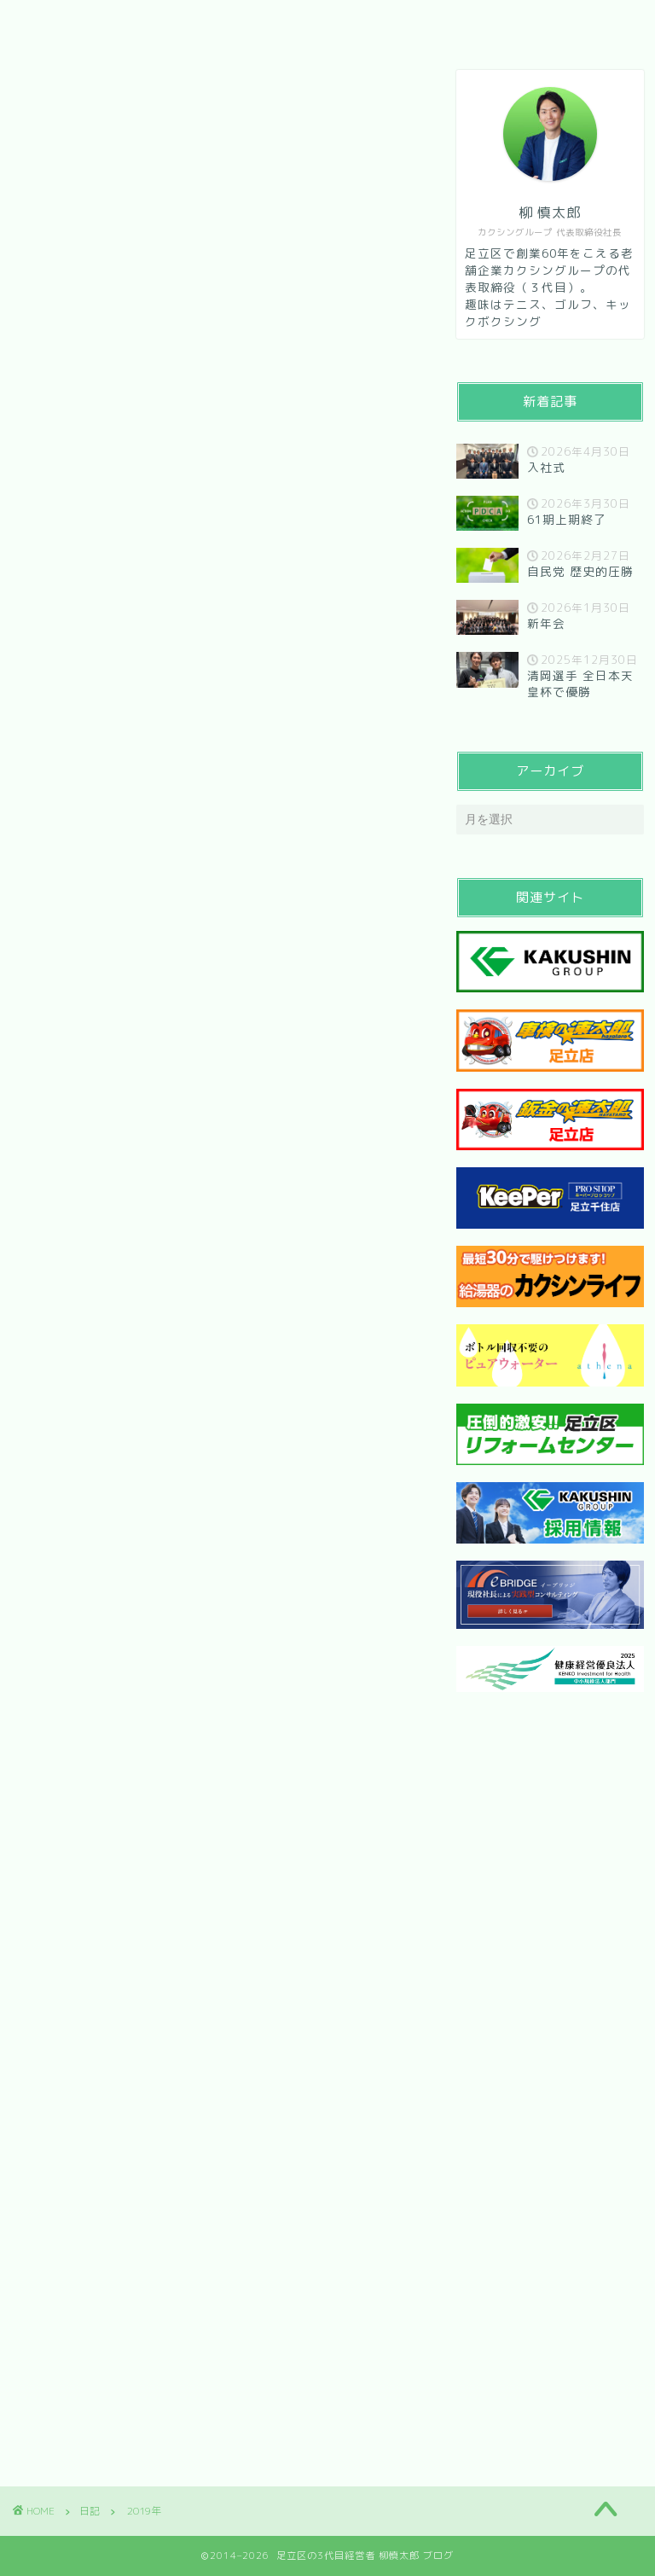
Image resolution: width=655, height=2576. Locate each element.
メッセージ (251, 23)
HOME (58, 23)
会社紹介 (147, 23)
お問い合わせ (369, 23)
